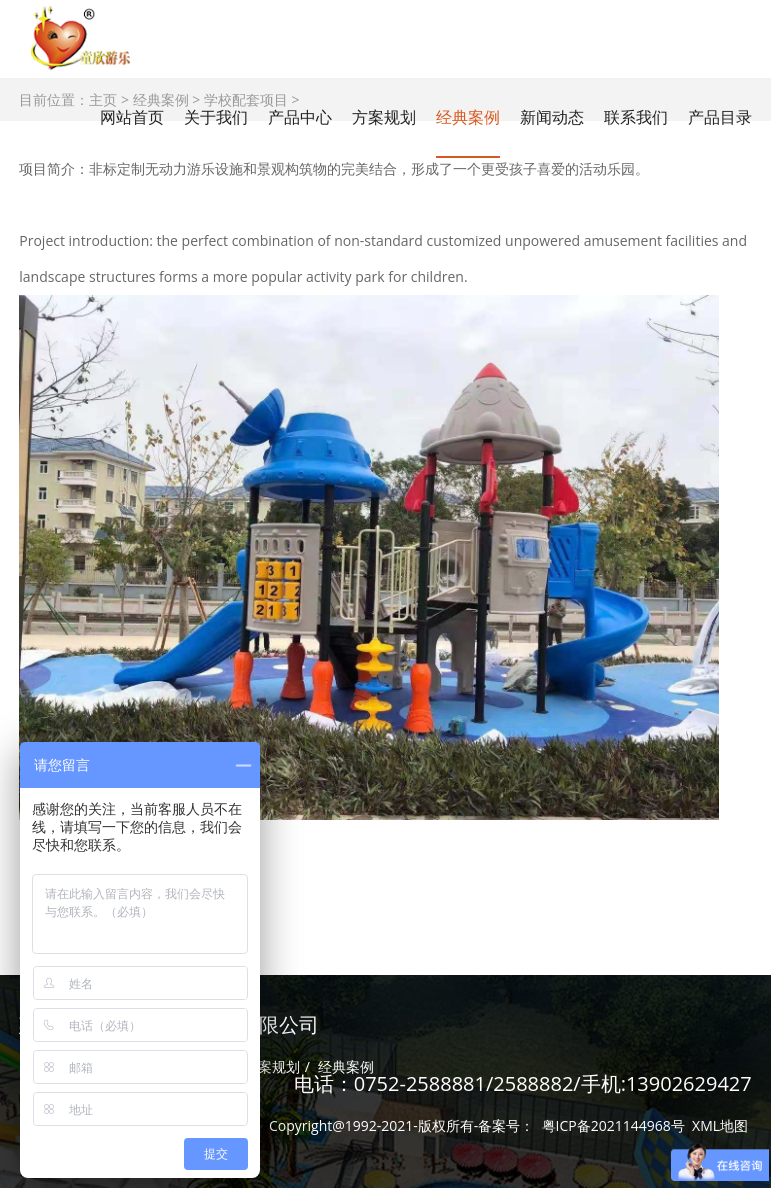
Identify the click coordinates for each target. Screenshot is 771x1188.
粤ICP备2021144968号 (613, 1125)
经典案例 (468, 117)
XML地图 (720, 1125)
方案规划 (272, 1066)
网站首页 (132, 117)
